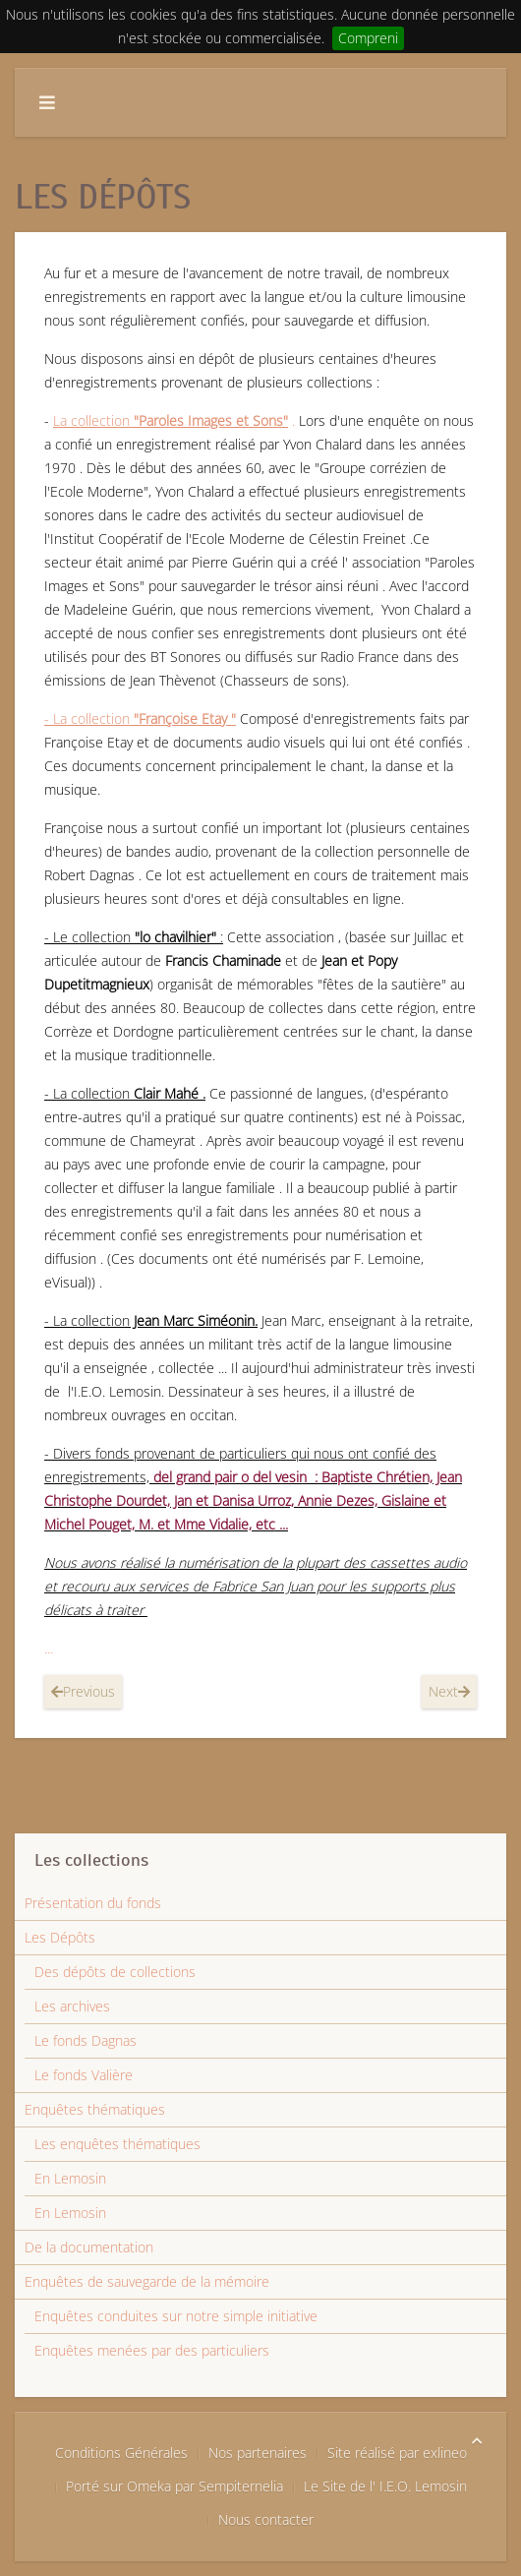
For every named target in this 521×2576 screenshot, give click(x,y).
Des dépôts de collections (115, 1971)
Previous (83, 1691)
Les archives (72, 2006)
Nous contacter (266, 2519)
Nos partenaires (257, 2452)
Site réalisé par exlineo (397, 2452)
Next (449, 1691)
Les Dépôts (60, 1937)
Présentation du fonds (93, 1902)
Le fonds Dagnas (85, 2040)
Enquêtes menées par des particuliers (151, 2350)
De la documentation (89, 2247)
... (48, 1648)
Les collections (91, 1860)
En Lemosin (70, 2178)
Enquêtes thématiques (95, 2109)
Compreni (368, 38)
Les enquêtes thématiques (117, 2143)
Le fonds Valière (83, 2075)
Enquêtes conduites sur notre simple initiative (176, 2315)
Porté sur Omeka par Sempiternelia (174, 2486)
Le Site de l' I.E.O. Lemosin (385, 2486)
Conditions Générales (121, 2452)
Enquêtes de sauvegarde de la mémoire (147, 2281)
